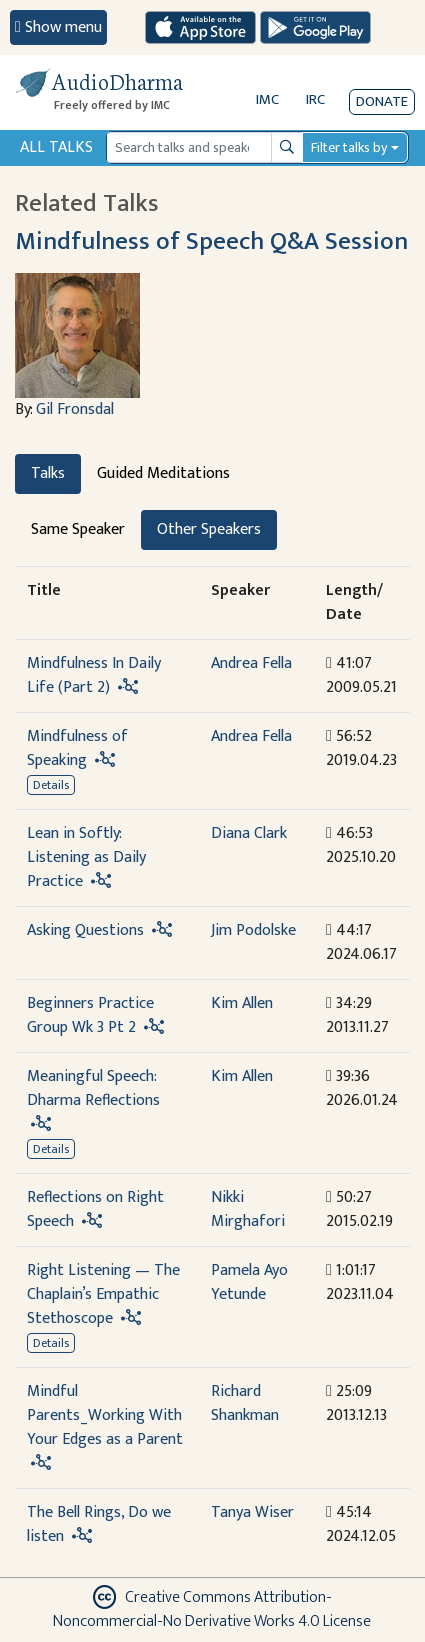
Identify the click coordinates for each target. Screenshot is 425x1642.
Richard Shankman (245, 1403)
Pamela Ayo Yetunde (249, 1282)
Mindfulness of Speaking (77, 748)
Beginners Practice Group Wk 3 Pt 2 (90, 1015)
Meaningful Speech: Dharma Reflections (93, 1088)
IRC (315, 99)
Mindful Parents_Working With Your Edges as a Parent (105, 1415)
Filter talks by (349, 147)
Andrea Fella (251, 663)
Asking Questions (85, 930)
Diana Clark (249, 833)
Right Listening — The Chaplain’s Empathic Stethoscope (103, 1294)
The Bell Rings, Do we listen (99, 1524)
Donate (382, 101)
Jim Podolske (253, 930)
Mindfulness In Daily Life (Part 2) (94, 675)
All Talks (56, 147)
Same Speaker (78, 529)
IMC (267, 99)
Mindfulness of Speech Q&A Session (211, 241)
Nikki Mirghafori (248, 1209)
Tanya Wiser (252, 1512)
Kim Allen (242, 1003)
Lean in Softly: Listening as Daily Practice (86, 857)
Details (51, 785)
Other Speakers (209, 529)
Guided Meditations (163, 473)
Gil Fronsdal (75, 409)
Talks (48, 473)
